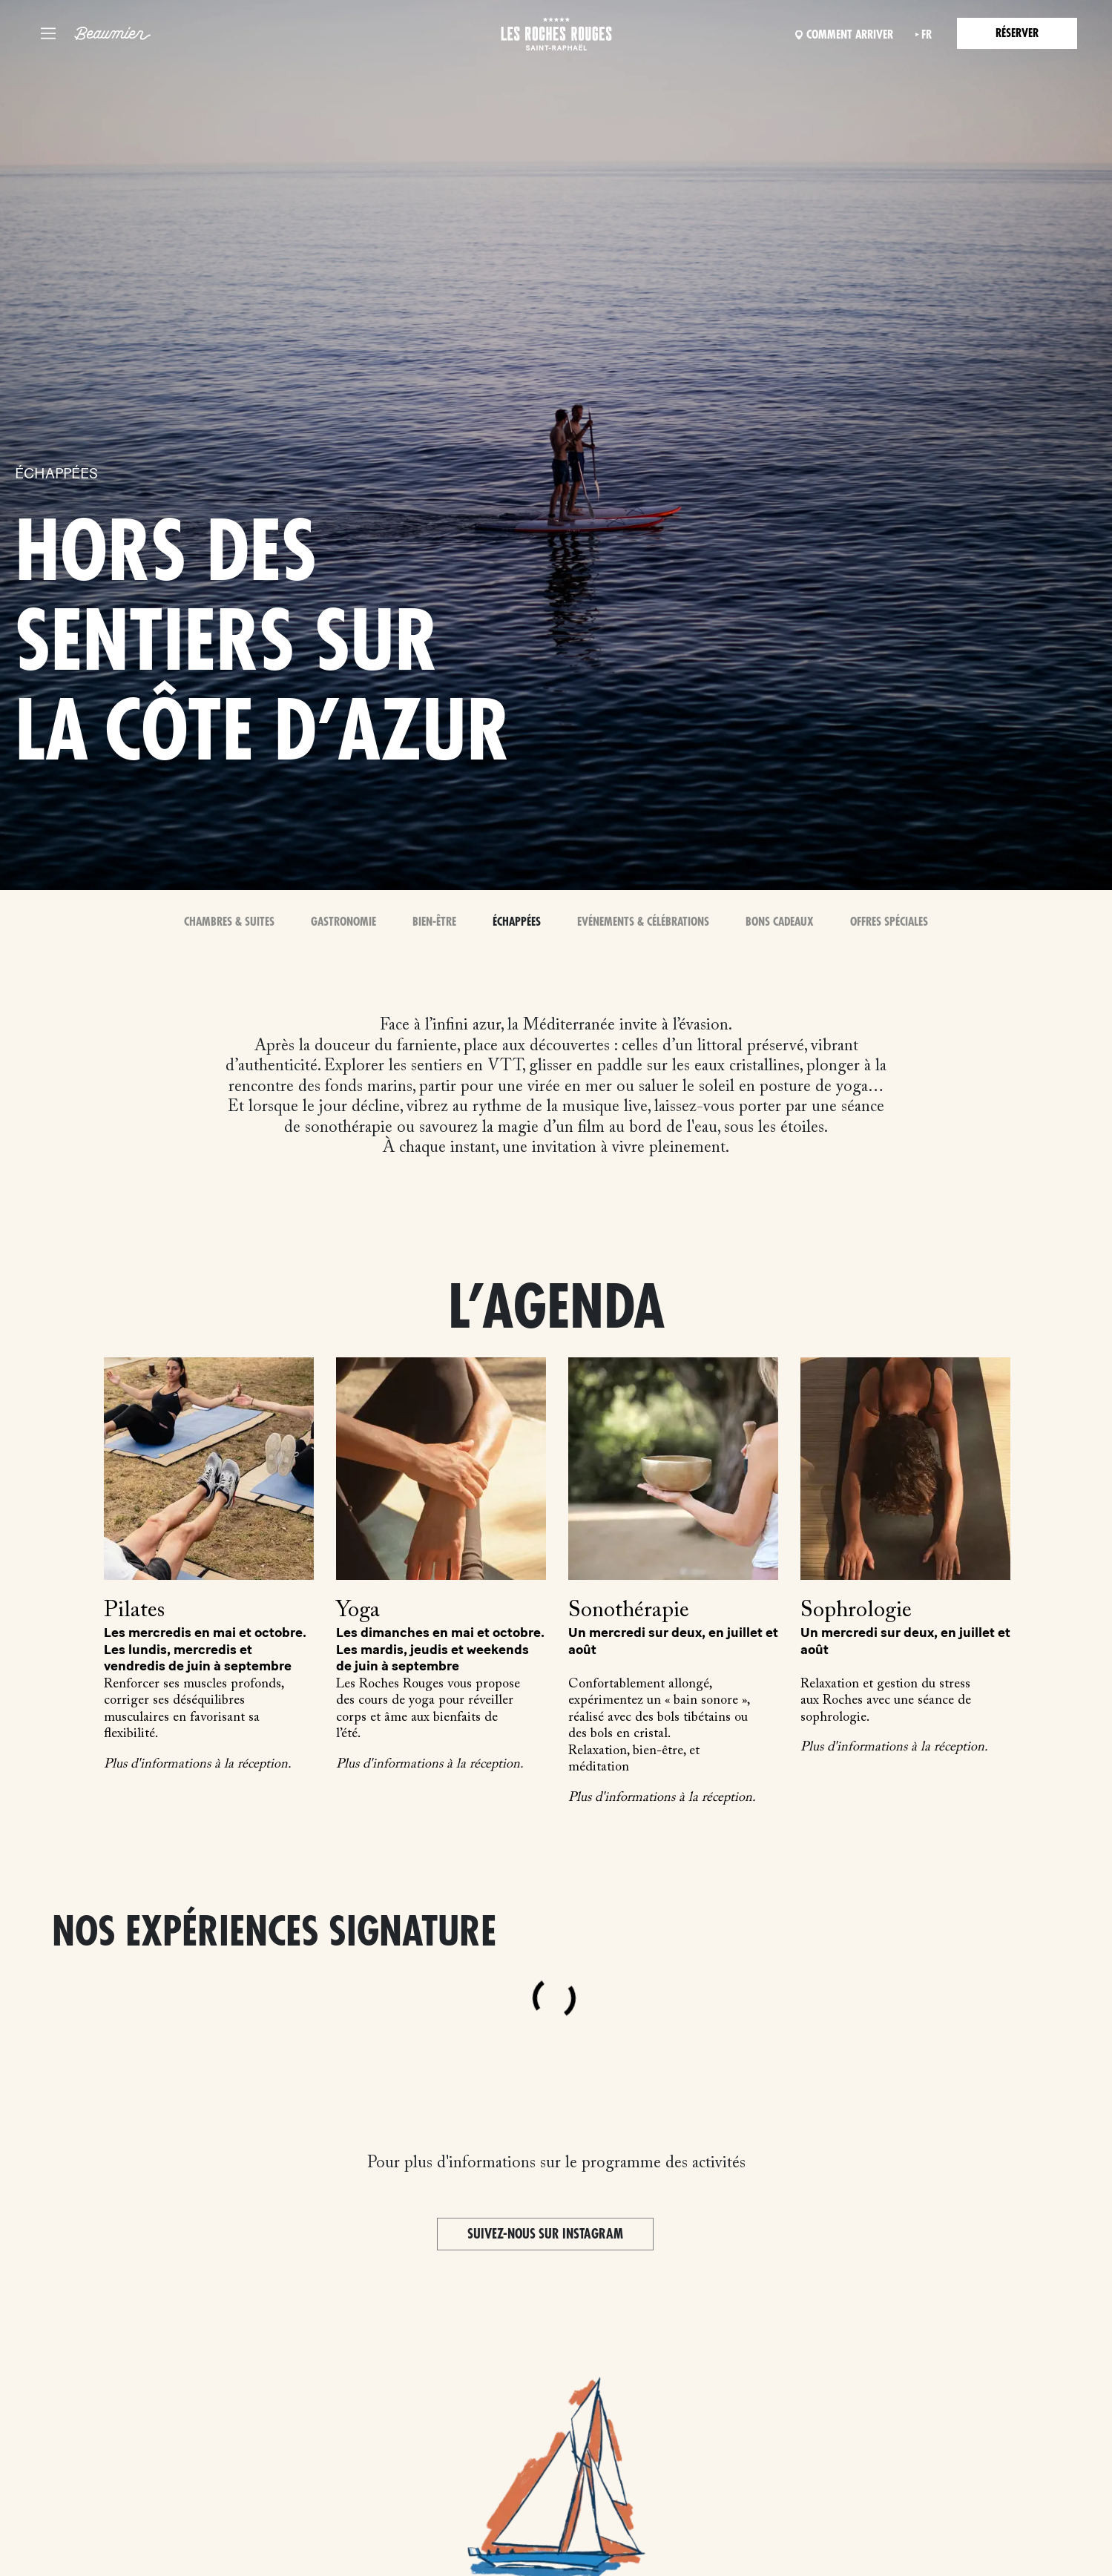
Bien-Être (434, 922)
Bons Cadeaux (780, 922)
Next (1067, 1531)
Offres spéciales (889, 922)
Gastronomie (343, 922)
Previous (44, 1531)
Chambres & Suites (229, 922)
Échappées (517, 922)
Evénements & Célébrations (643, 922)
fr (926, 35)
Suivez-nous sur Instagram (545, 2234)
